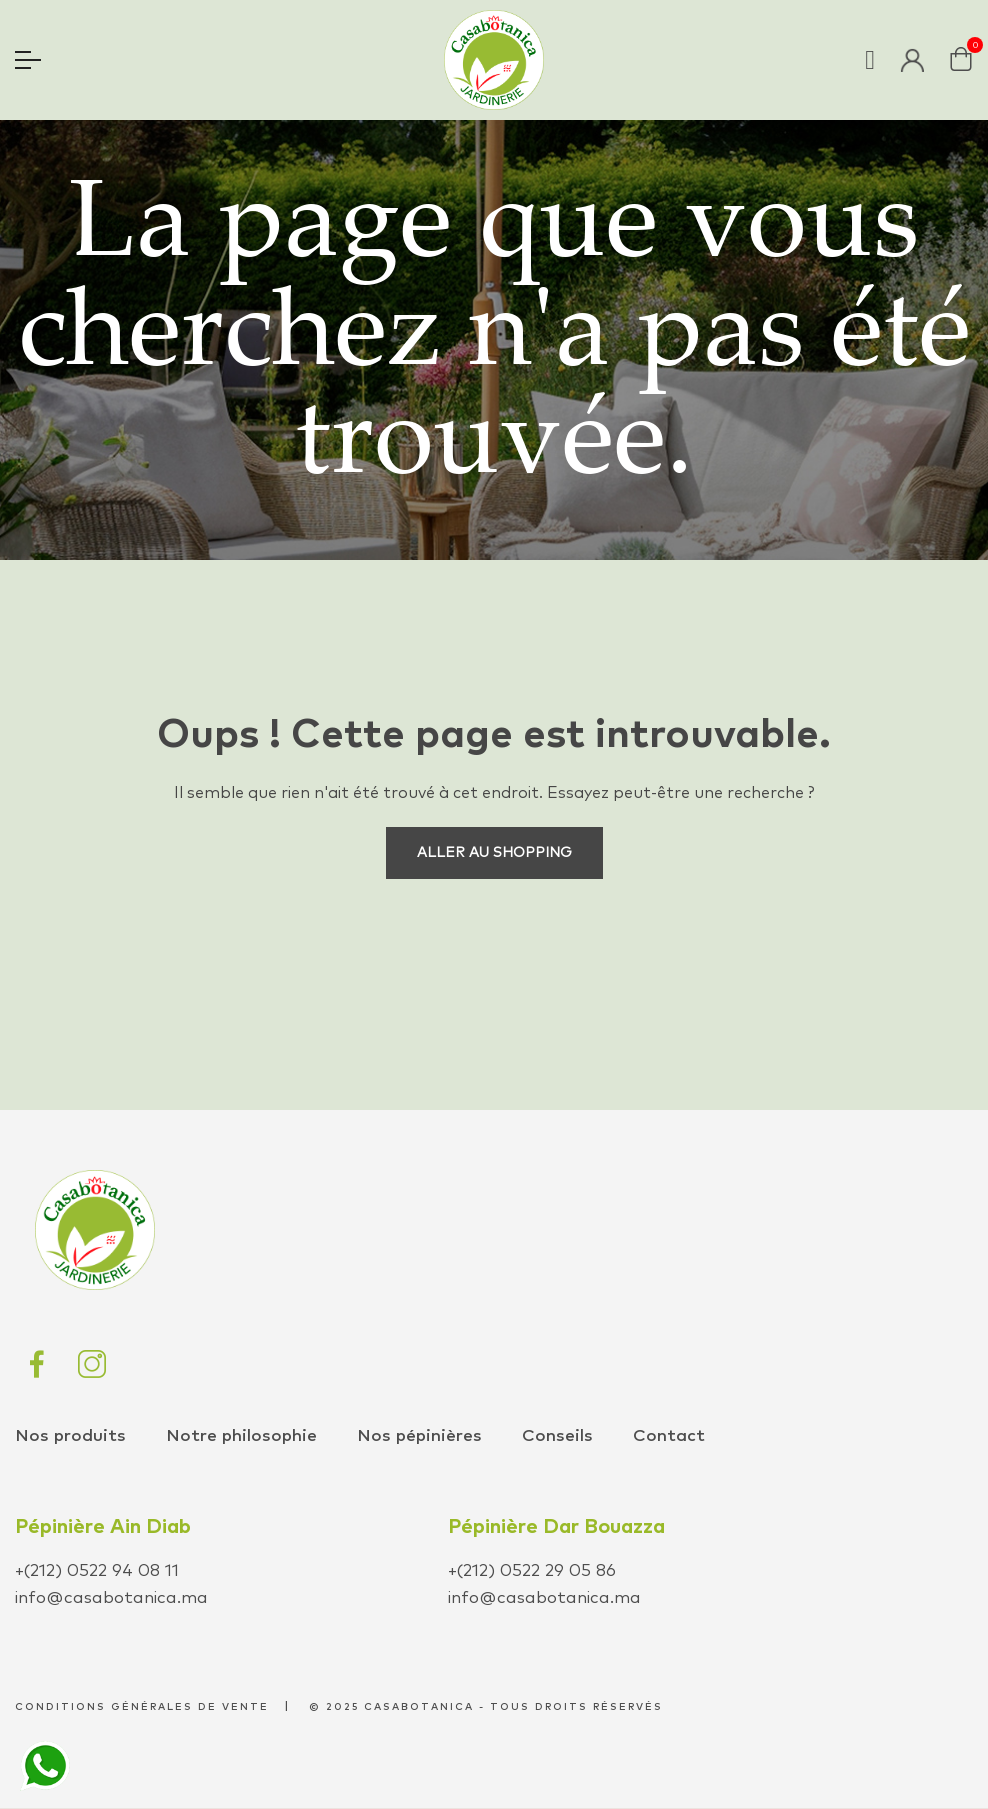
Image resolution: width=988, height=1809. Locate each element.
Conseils (557, 1436)
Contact (669, 1436)
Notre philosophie (241, 1436)
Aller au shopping (494, 853)
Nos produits (70, 1436)
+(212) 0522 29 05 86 (532, 1571)
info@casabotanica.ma (111, 1598)
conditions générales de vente (142, 1707)
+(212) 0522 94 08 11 (97, 1571)
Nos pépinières (419, 1436)
